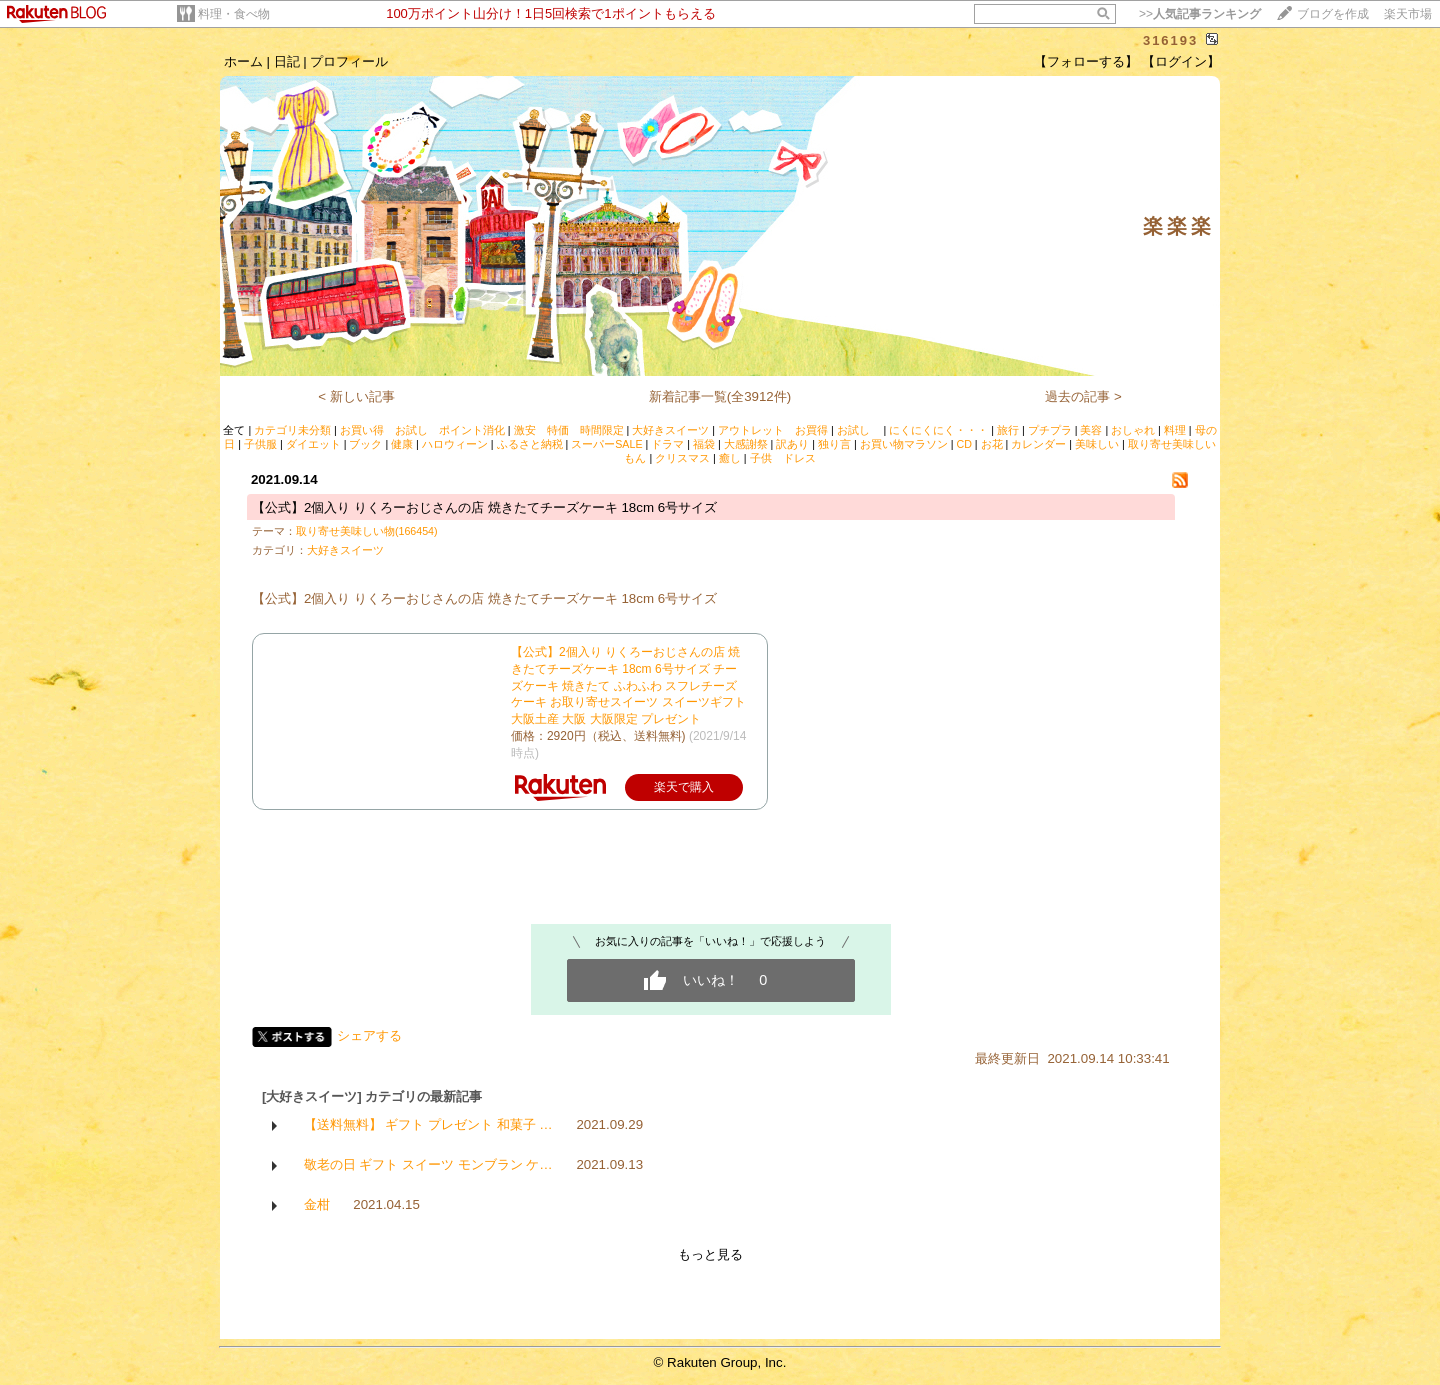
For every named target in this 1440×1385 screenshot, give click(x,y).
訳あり (792, 444)
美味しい (1097, 444)
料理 (1175, 430)
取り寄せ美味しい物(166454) (367, 531)
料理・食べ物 (234, 14)
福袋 (704, 444)
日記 (287, 61)
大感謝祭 (746, 444)
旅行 (1008, 430)
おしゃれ (1133, 430)
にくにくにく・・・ (938, 430)
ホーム (243, 61)
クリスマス (682, 458)
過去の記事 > (1083, 396)
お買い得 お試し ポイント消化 (422, 430)
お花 (992, 444)
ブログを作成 (1333, 14)
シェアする (369, 1035)
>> (1200, 14)
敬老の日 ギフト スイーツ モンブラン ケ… (428, 1164)
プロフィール (349, 61)
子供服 (260, 444)
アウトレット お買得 (773, 430)
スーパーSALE (606, 444)
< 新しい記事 (356, 396)
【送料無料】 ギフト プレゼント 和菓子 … (428, 1124)
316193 (1170, 40)
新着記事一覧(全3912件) (720, 396)
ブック (365, 444)
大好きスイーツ (670, 430)
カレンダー (1038, 444)
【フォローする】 (1086, 61)
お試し (859, 430)
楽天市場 (1408, 14)
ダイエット (313, 444)
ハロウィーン (455, 444)
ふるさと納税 (530, 444)
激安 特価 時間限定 (569, 430)
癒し (730, 458)
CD (963, 444)
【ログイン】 (1181, 61)
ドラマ (667, 444)
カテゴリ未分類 (292, 430)
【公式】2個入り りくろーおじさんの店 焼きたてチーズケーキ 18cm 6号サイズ (484, 507)
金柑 (317, 1204)
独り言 (834, 444)
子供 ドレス (783, 458)
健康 (402, 444)
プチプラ (1050, 430)
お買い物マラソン (904, 444)
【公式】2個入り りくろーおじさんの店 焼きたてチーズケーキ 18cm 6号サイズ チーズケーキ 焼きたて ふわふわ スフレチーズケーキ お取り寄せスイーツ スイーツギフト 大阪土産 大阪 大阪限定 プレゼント (628, 685)
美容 (1091, 430)
